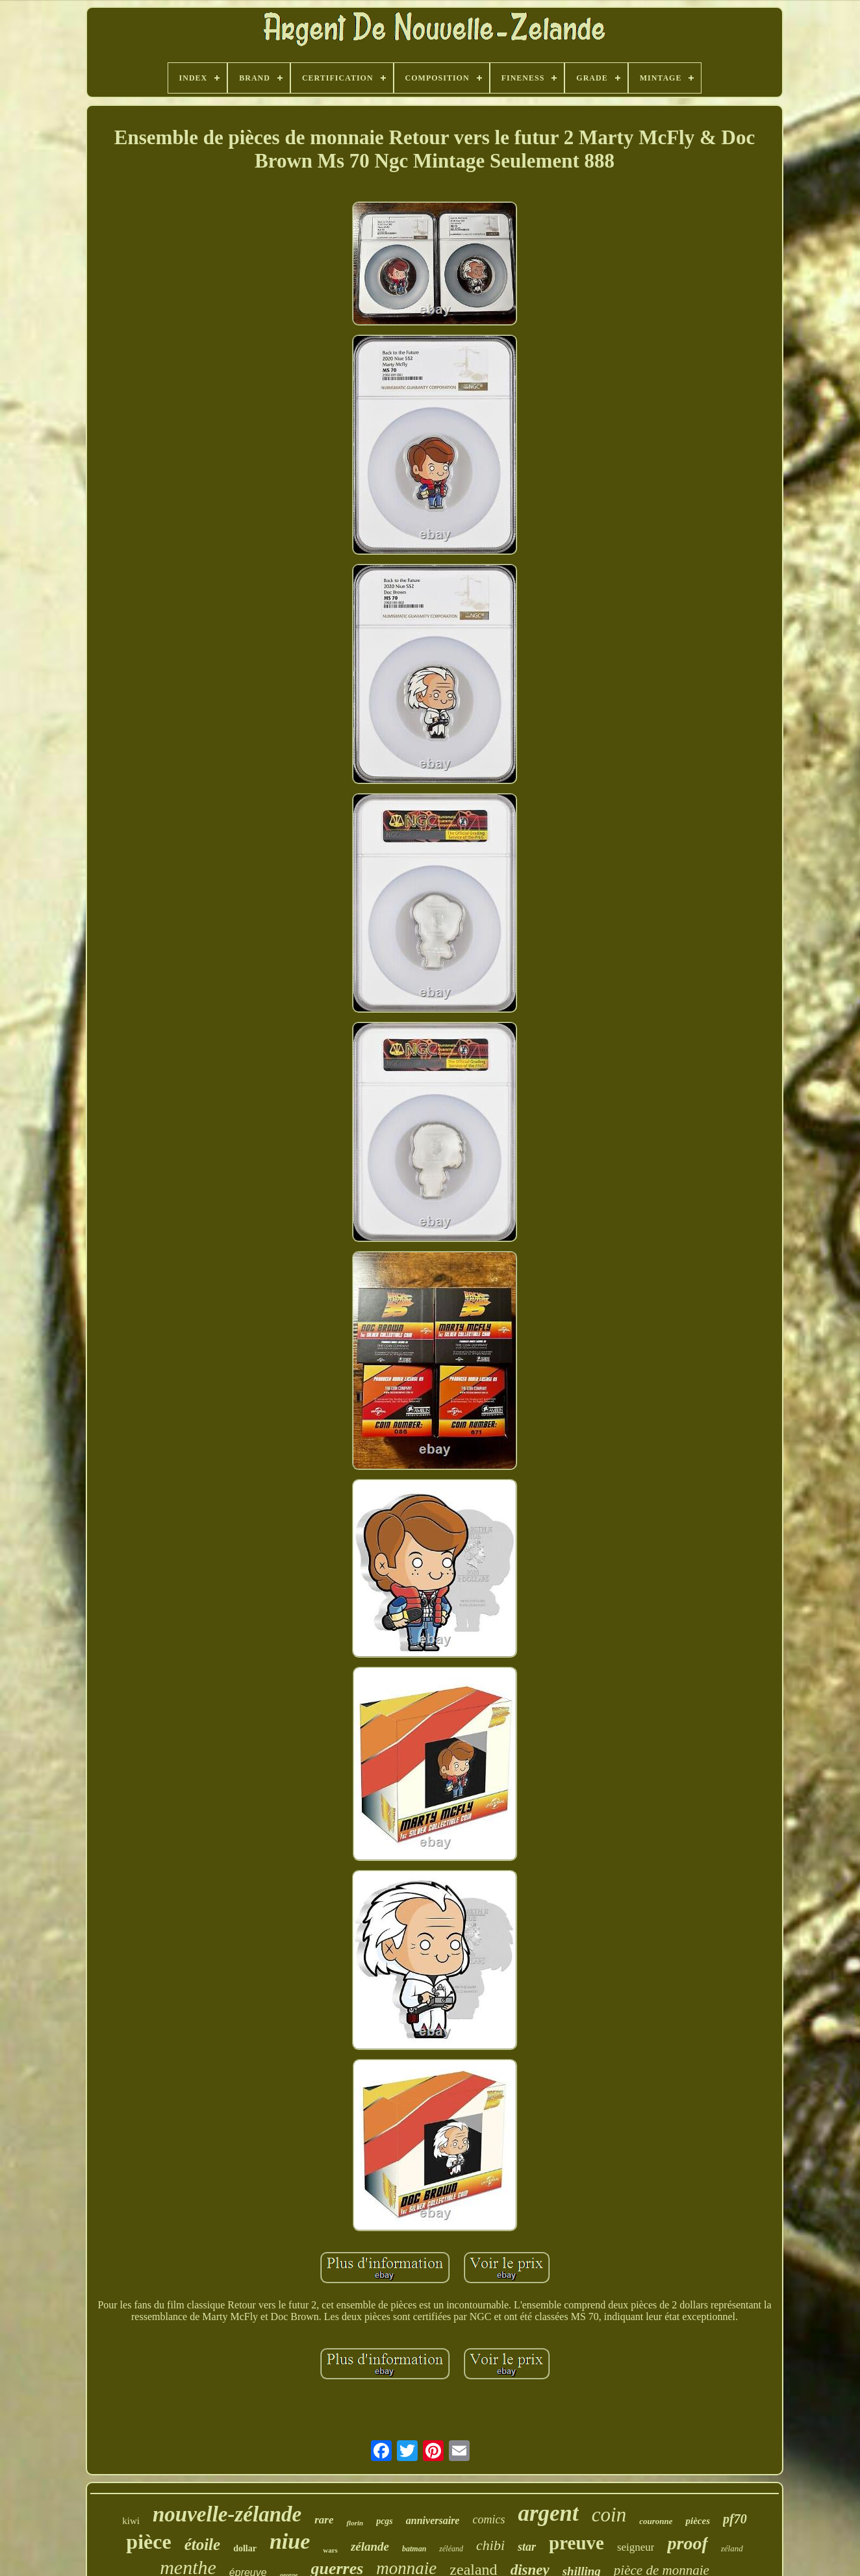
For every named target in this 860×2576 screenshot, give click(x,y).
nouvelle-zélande (227, 2514)
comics (488, 2519)
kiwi (131, 2521)
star (527, 2546)
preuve (576, 2542)
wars (330, 2550)
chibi (490, 2545)
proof (687, 2543)
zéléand (451, 2548)
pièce (148, 2541)
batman (414, 2548)
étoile (202, 2544)
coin (609, 2514)
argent (548, 2513)
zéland (732, 2548)
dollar (245, 2548)
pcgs (384, 2521)
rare (323, 2520)
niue (290, 2541)
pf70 (735, 2519)
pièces (697, 2521)
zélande (370, 2546)
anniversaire (433, 2520)
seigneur (636, 2547)
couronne (655, 2521)
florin (354, 2523)
